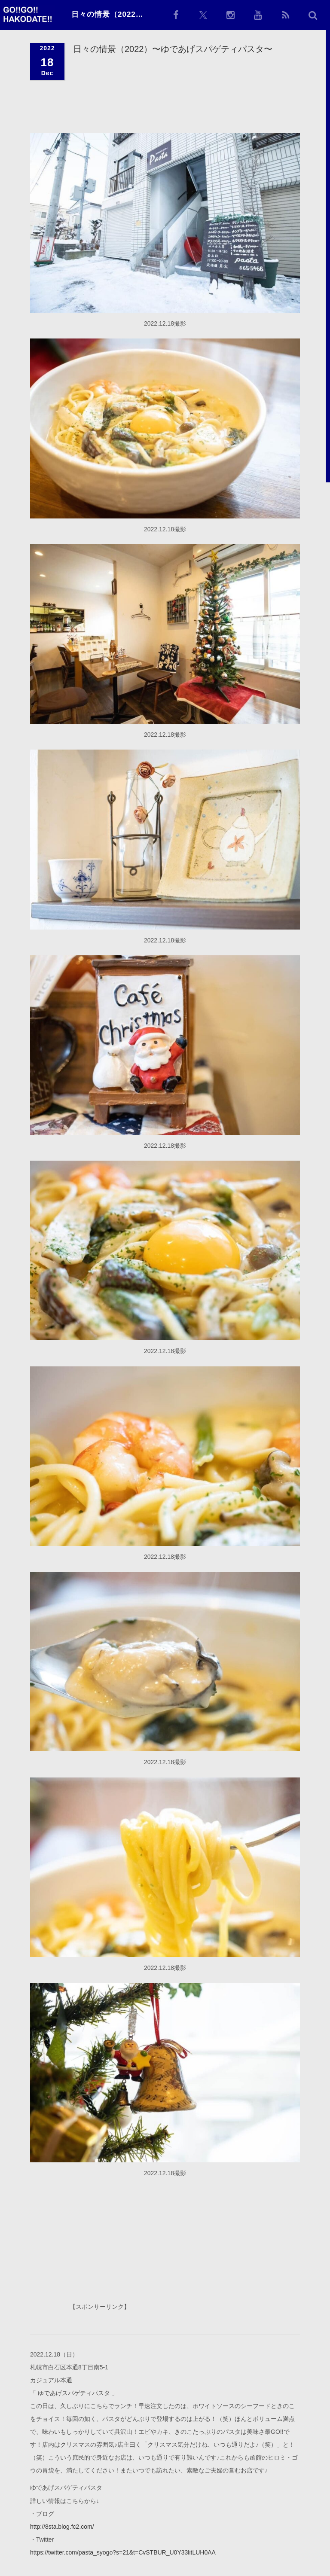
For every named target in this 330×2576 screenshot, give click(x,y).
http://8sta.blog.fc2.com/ (62, 2525)
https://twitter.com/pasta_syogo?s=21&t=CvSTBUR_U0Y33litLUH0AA (123, 2552)
